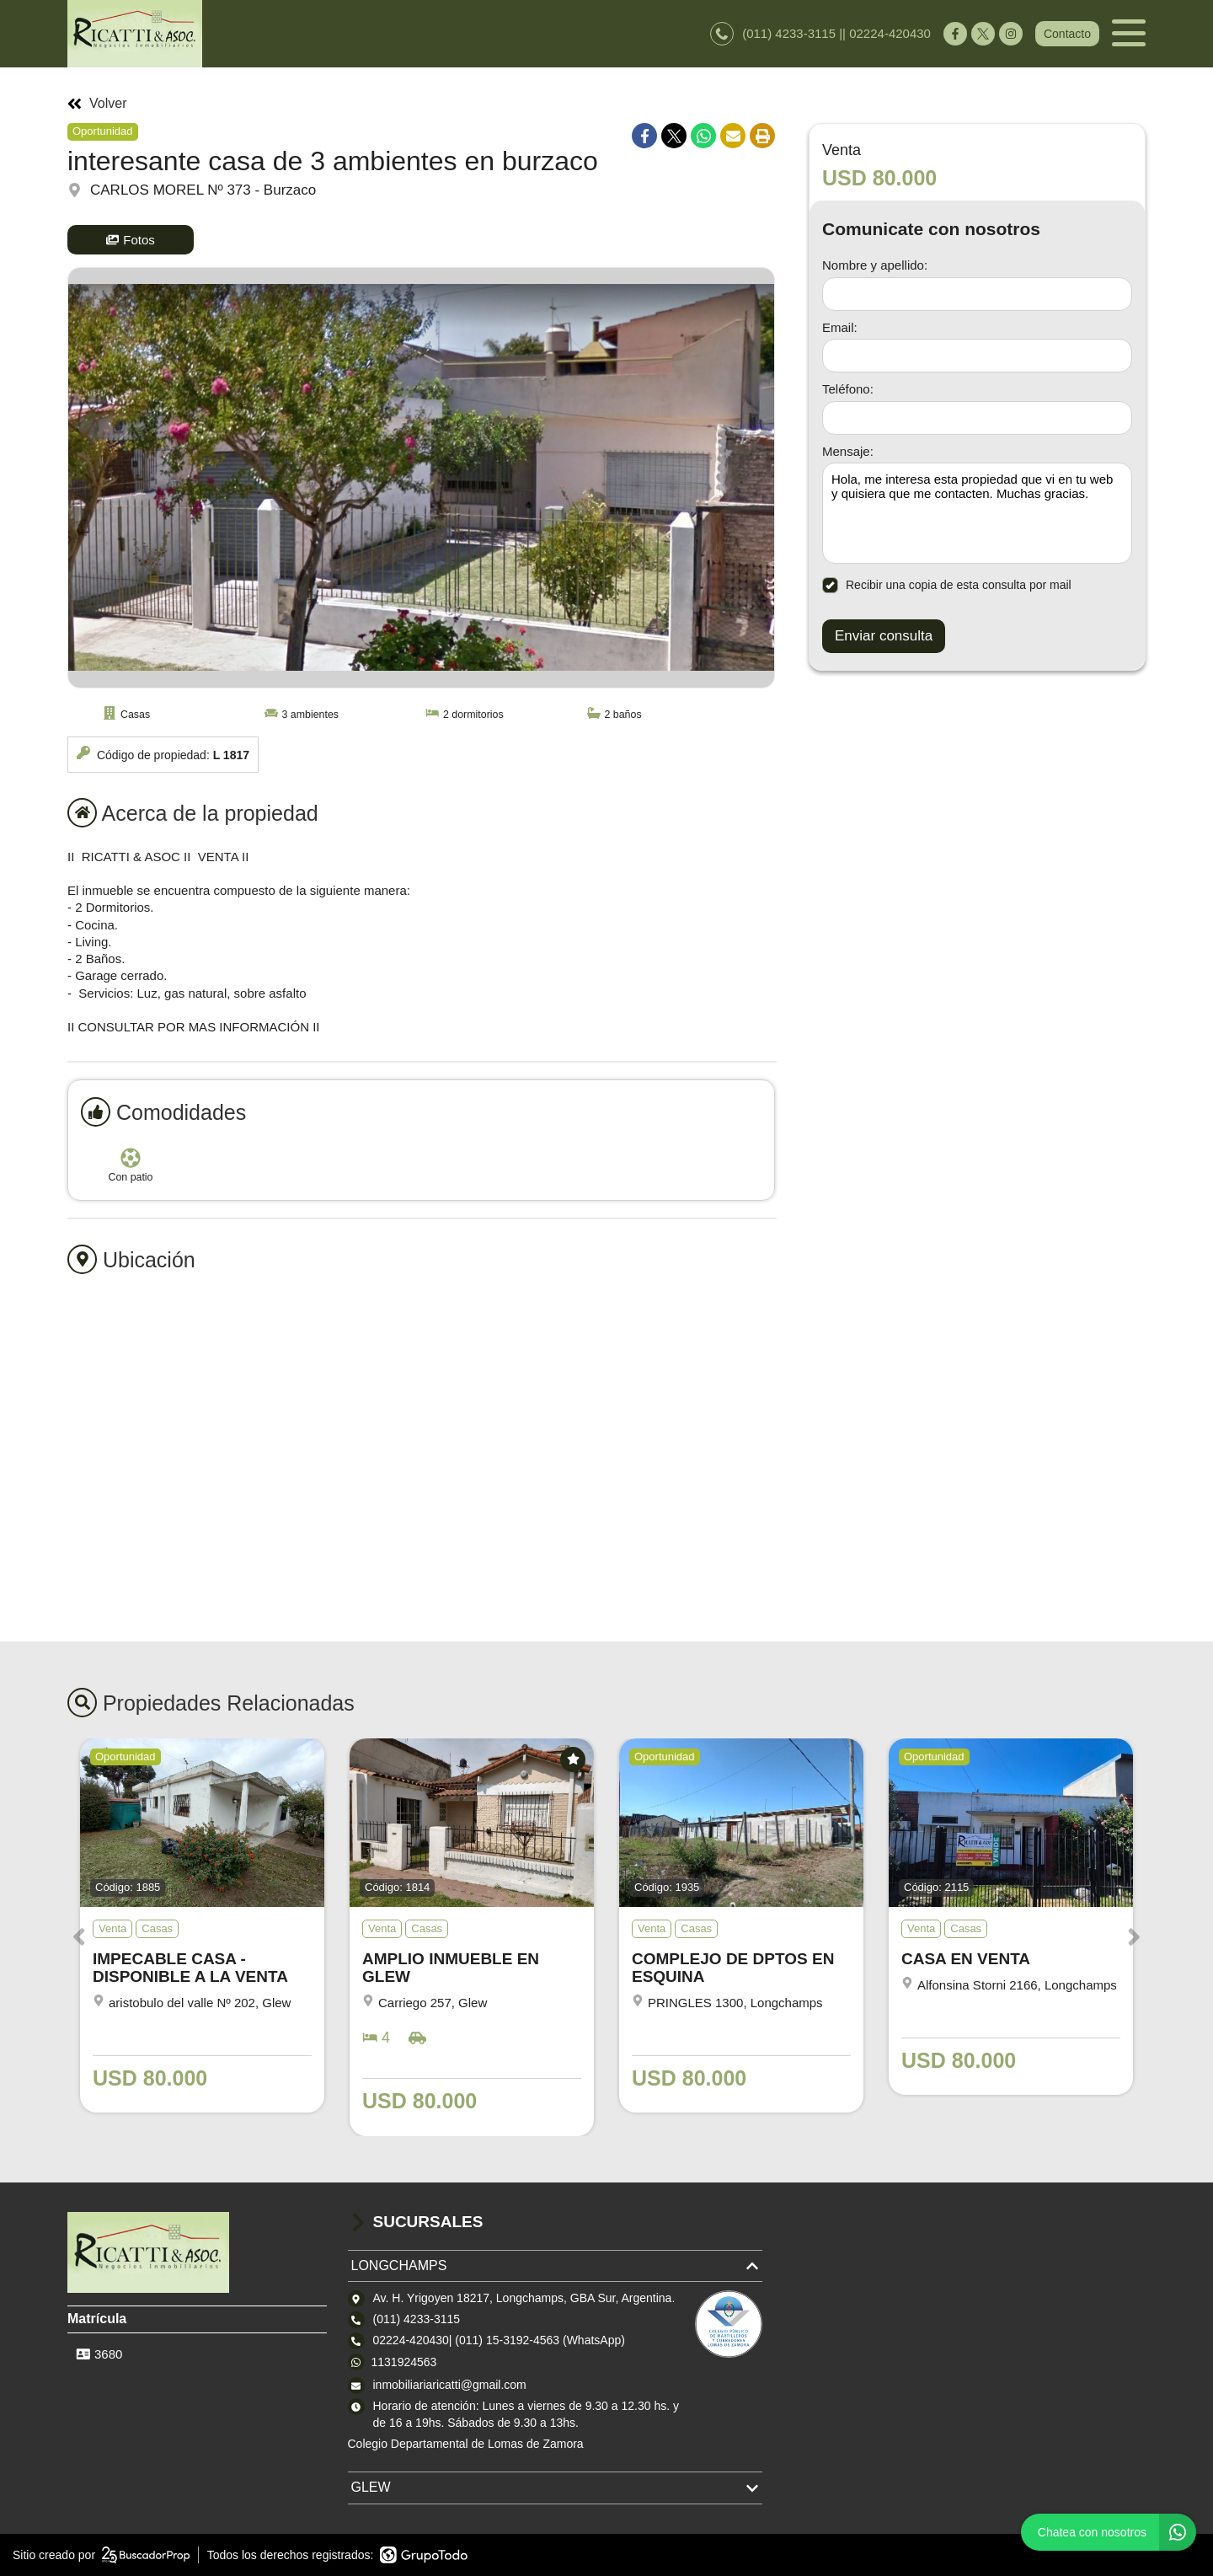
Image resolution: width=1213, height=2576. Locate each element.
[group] (421, 478)
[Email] (977, 355)
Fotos (130, 240)
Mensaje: (848, 451)
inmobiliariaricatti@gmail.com (449, 2384)
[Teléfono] (977, 418)
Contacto (1067, 33)
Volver (96, 103)
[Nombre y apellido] (977, 294)
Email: (840, 327)
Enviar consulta (883, 636)
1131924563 (404, 2362)
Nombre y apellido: (874, 265)
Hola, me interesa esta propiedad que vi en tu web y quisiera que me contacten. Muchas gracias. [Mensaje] (977, 513)
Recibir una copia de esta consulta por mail (946, 585)
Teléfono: (848, 389)
